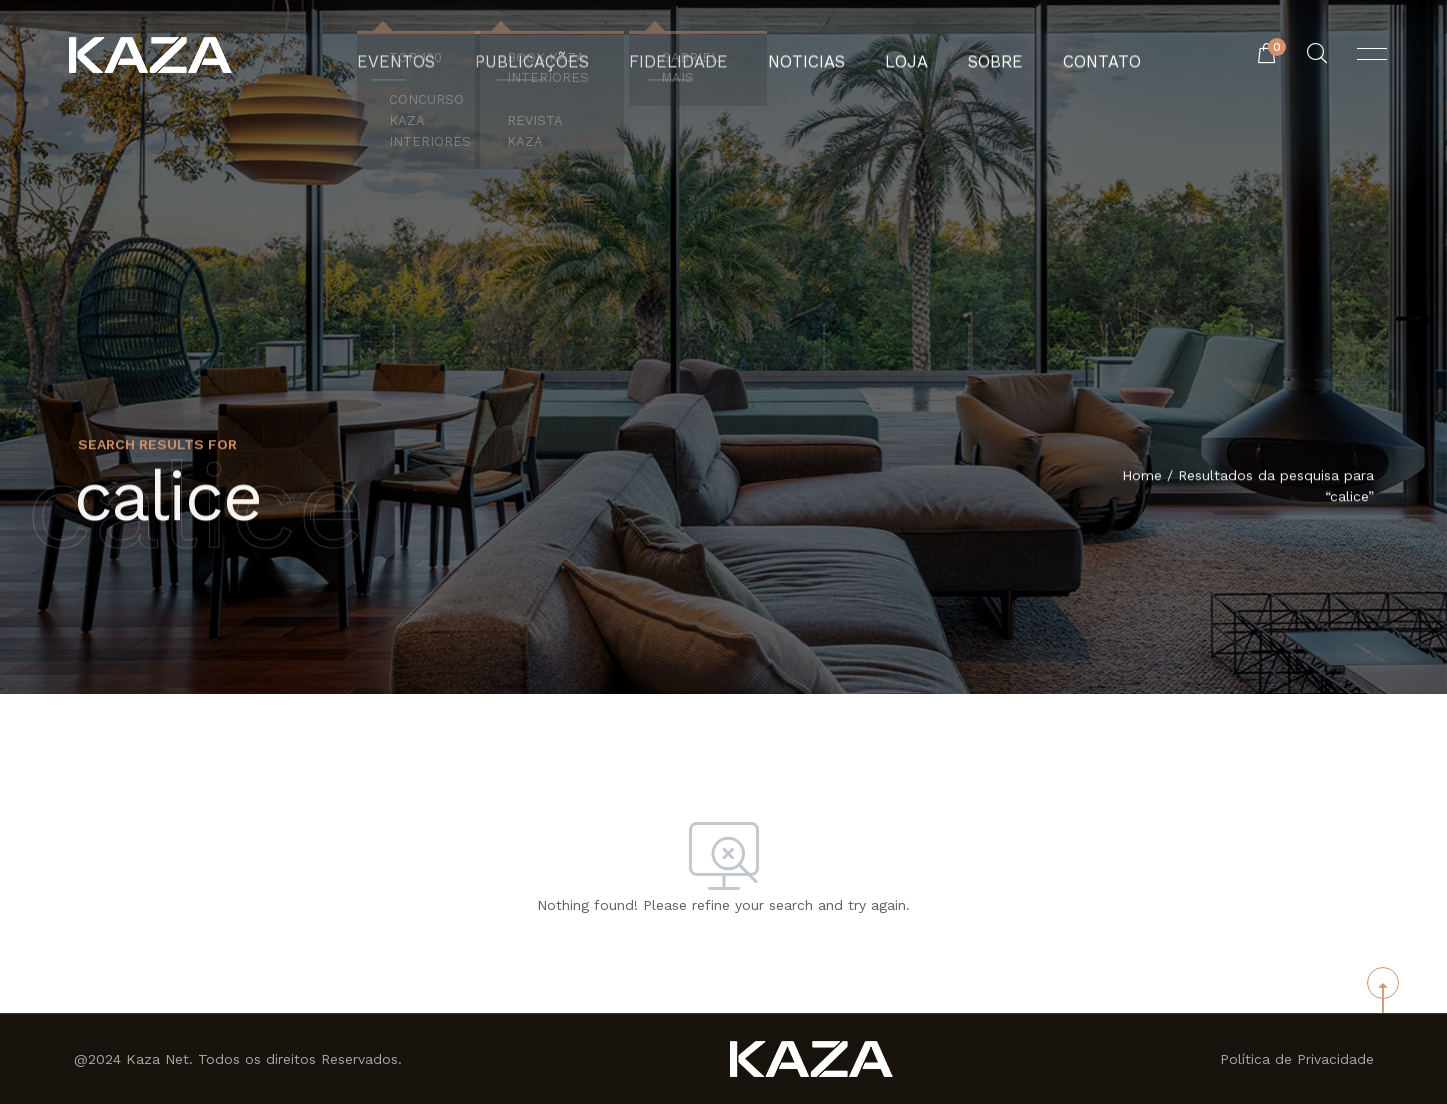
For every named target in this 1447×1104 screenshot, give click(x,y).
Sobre (969, 55)
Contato (1066, 55)
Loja (888, 55)
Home (1142, 476)
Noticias (797, 55)
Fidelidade (683, 55)
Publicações (553, 55)
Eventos (432, 55)
